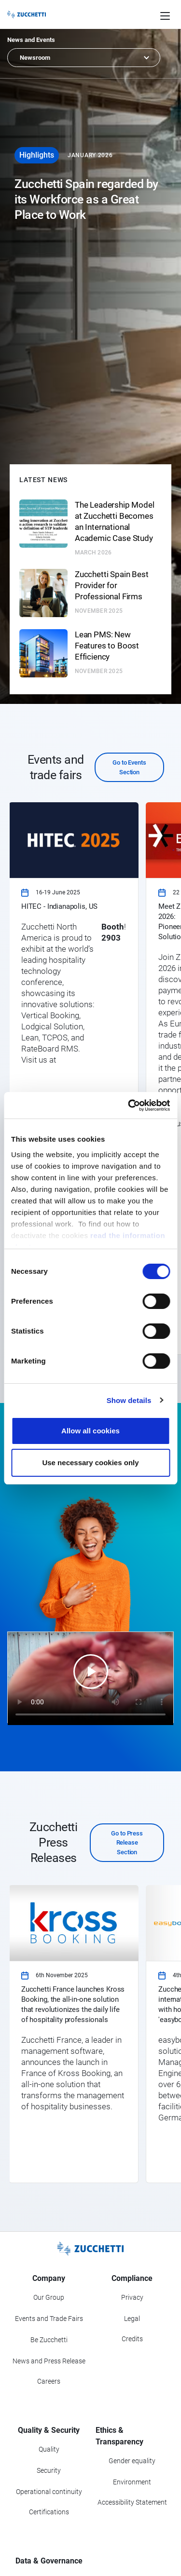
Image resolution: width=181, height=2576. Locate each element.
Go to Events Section (129, 767)
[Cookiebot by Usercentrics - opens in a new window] (129, 1105)
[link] (74, 1078)
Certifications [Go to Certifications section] (49, 2512)
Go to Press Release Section (127, 1843)
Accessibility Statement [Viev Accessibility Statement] (132, 2502)
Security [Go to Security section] (49, 2470)
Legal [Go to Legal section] (132, 2318)
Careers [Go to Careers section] (48, 2381)
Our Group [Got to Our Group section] (48, 2297)
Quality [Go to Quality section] (49, 2449)
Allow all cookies (90, 1431)
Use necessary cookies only (90, 1462)
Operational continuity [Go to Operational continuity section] (49, 2491)
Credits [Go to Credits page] (132, 2339)
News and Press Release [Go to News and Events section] (49, 2361)
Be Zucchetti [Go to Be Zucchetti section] (49, 2340)
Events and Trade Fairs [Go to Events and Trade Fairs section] (49, 2318)
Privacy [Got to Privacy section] (132, 2297)
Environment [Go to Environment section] (132, 2482)
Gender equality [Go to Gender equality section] (132, 2461)
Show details (129, 1400)
